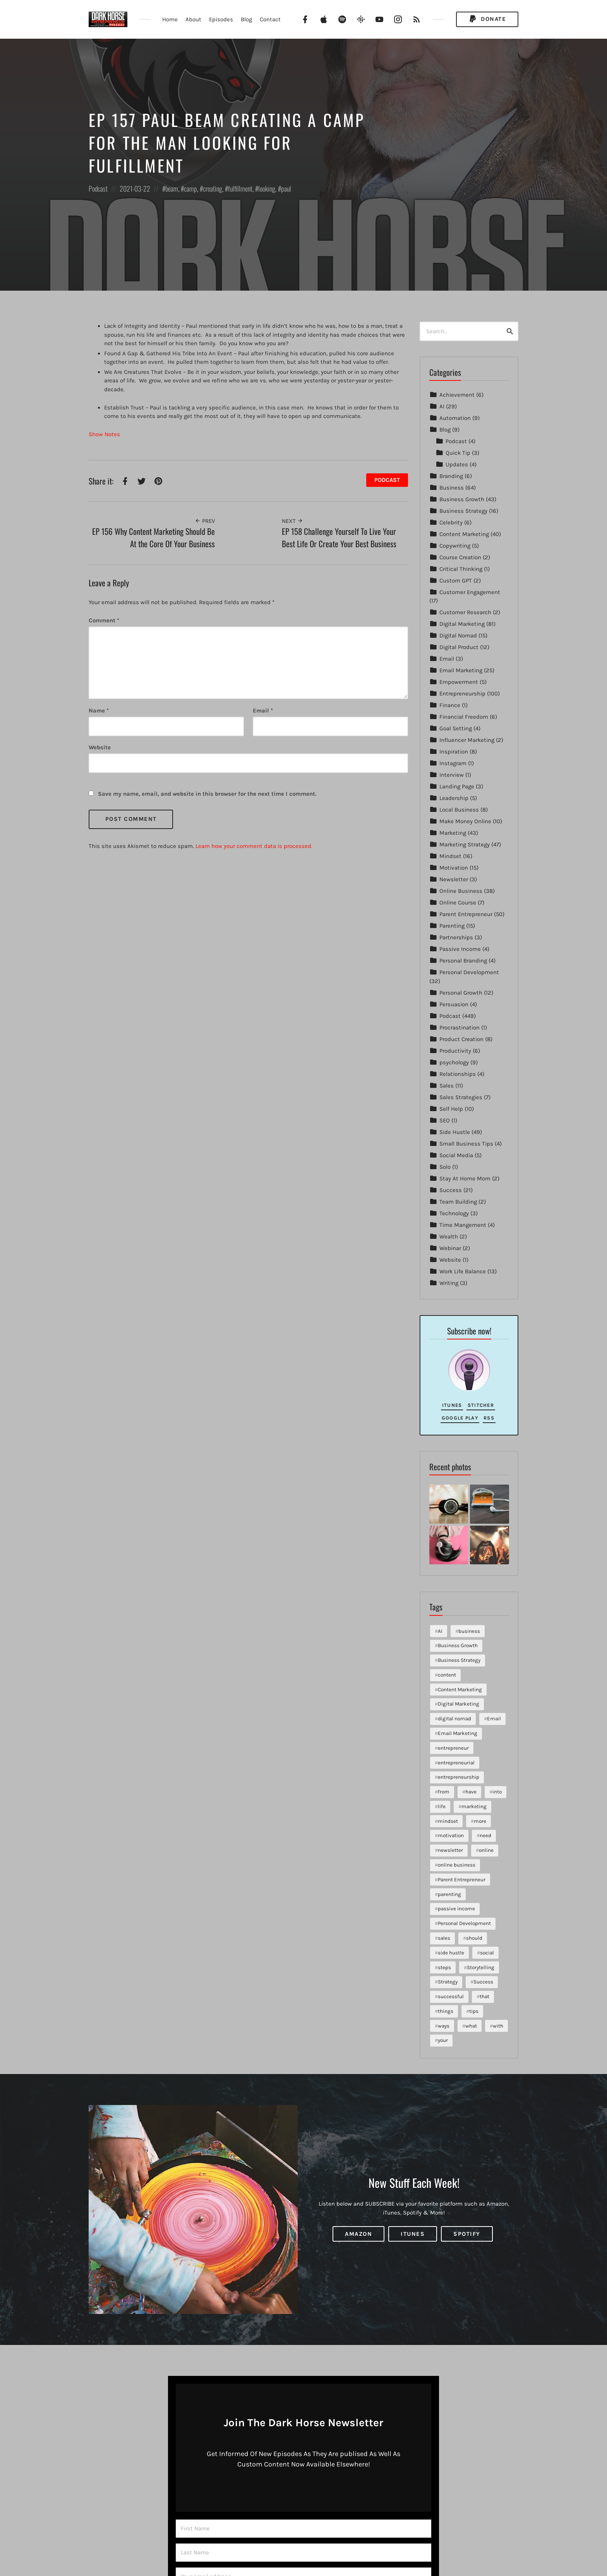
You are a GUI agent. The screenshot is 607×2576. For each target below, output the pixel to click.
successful (451, 1996)
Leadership (453, 798)
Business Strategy (463, 510)
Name (99, 710)
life (442, 1806)
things (445, 2011)
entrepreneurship (458, 1777)
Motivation (453, 867)
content (447, 1675)
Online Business (460, 890)
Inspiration (453, 751)
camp (190, 188)
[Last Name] (303, 2552)
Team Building (458, 1201)
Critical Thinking (460, 568)
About (193, 19)
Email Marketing (460, 670)
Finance (449, 705)
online (486, 1850)
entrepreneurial (456, 1763)
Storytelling (480, 1967)
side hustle (451, 1953)
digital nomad (454, 1718)
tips (473, 2011)
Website (450, 1259)
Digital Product (458, 647)
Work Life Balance (462, 1271)
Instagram (452, 763)
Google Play (460, 1418)
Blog (246, 19)
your (443, 2040)
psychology (454, 1062)
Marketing (452, 832)
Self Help (451, 1108)
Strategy (448, 1982)
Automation (455, 417)
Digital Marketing (462, 623)
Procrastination (459, 1027)
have (471, 1792)
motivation (451, 1835)
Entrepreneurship (462, 693)
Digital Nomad (458, 635)
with (498, 2026)
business (469, 1631)
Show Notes (104, 434)
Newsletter (453, 879)
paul (286, 188)
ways (443, 2026)
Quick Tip (458, 452)
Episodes (221, 19)
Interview (451, 774)
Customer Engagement (469, 592)
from (443, 1792)
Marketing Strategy (464, 844)
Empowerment (458, 681)
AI (441, 406)
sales (444, 1938)
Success (450, 1190)
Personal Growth (460, 992)
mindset (448, 1821)
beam (171, 188)
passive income (456, 1908)
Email (263, 710)
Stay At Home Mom (464, 1178)
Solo (445, 1166)
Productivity (455, 1050)
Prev (205, 520)
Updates (457, 464)
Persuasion (453, 1004)
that (484, 1996)
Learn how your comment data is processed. (253, 846)
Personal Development (469, 972)
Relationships (457, 1073)
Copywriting (454, 545)
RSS (489, 1418)
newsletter (450, 1850)
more (480, 1821)
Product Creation (461, 1039)
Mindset (450, 856)
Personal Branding (463, 960)
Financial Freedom (463, 716)
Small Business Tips (466, 1143)
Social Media (456, 1155)
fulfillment (240, 188)
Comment (104, 620)
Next (292, 520)
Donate (487, 19)
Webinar (450, 1248)
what (471, 2026)
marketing (474, 1806)
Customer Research (465, 612)
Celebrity (451, 522)
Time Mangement (462, 1224)
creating (212, 188)
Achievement (457, 394)
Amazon (358, 2233)
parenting (449, 1894)
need (485, 1835)
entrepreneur (453, 1748)
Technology (454, 1213)
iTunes (452, 1405)
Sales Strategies (460, 1097)
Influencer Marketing (466, 739)
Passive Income (460, 948)
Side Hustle (454, 1132)
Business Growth (461, 499)
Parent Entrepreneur (465, 914)
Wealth (448, 1236)
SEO (444, 1120)
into (497, 1792)
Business (451, 487)
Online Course (457, 902)
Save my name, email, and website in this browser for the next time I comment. (207, 793)
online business (456, 1865)
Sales (446, 1085)
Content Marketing (464, 534)
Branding (451, 476)
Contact (270, 19)
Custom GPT (455, 580)
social (487, 1953)
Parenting (452, 925)
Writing (448, 1282)
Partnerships (456, 937)
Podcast (98, 188)
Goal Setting (455, 728)
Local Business (459, 809)
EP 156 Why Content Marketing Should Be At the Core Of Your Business (153, 537)
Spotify (466, 2233)
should (474, 1938)
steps (444, 1967)
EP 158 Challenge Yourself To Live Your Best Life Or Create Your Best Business (339, 537)
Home (170, 19)
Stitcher (481, 1405)
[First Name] (303, 2528)
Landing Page (456, 786)
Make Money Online (465, 821)
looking (266, 188)
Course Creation (460, 557)
